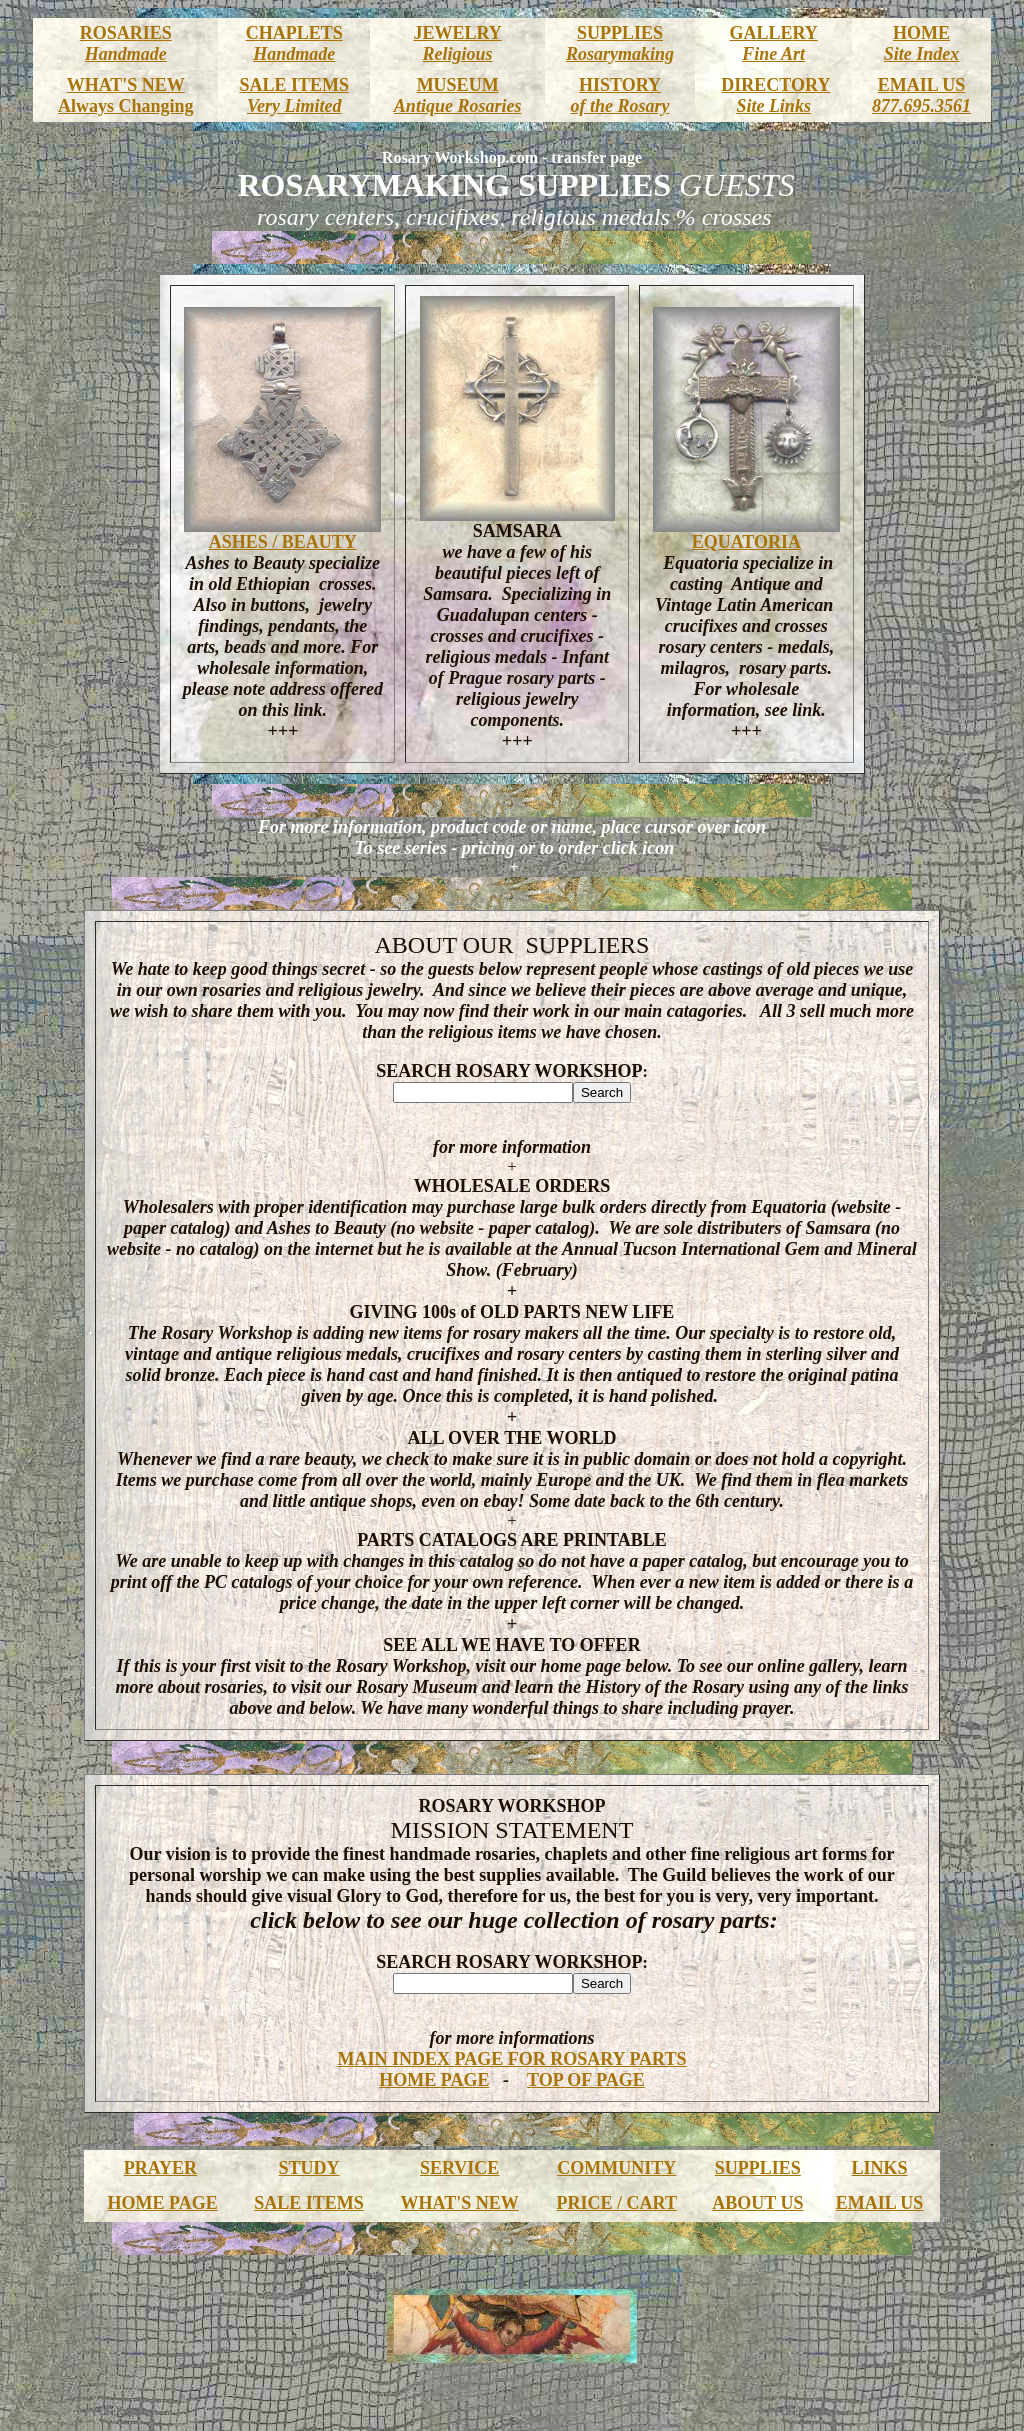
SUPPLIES (620, 33)
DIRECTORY (775, 85)
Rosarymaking (620, 54)
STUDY (308, 2168)
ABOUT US (757, 2203)
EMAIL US (922, 85)
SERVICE (459, 2168)
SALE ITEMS (294, 85)
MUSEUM (458, 85)
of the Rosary (620, 106)
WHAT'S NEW (126, 85)
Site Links (773, 106)
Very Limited (294, 106)
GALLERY (773, 33)
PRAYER (160, 2168)
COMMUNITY (616, 2168)
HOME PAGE (434, 2080)
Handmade (126, 54)
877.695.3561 (921, 106)
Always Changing (126, 106)
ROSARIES (126, 33)
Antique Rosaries (458, 106)
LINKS (880, 2168)
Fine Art (773, 54)
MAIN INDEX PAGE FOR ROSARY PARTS (512, 2059)
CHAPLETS (294, 33)
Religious (458, 54)
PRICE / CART (617, 2203)
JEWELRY (457, 33)
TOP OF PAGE (586, 2080)
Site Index (922, 54)
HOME (921, 33)
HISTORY (620, 85)
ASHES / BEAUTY (283, 542)
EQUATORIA (746, 542)
